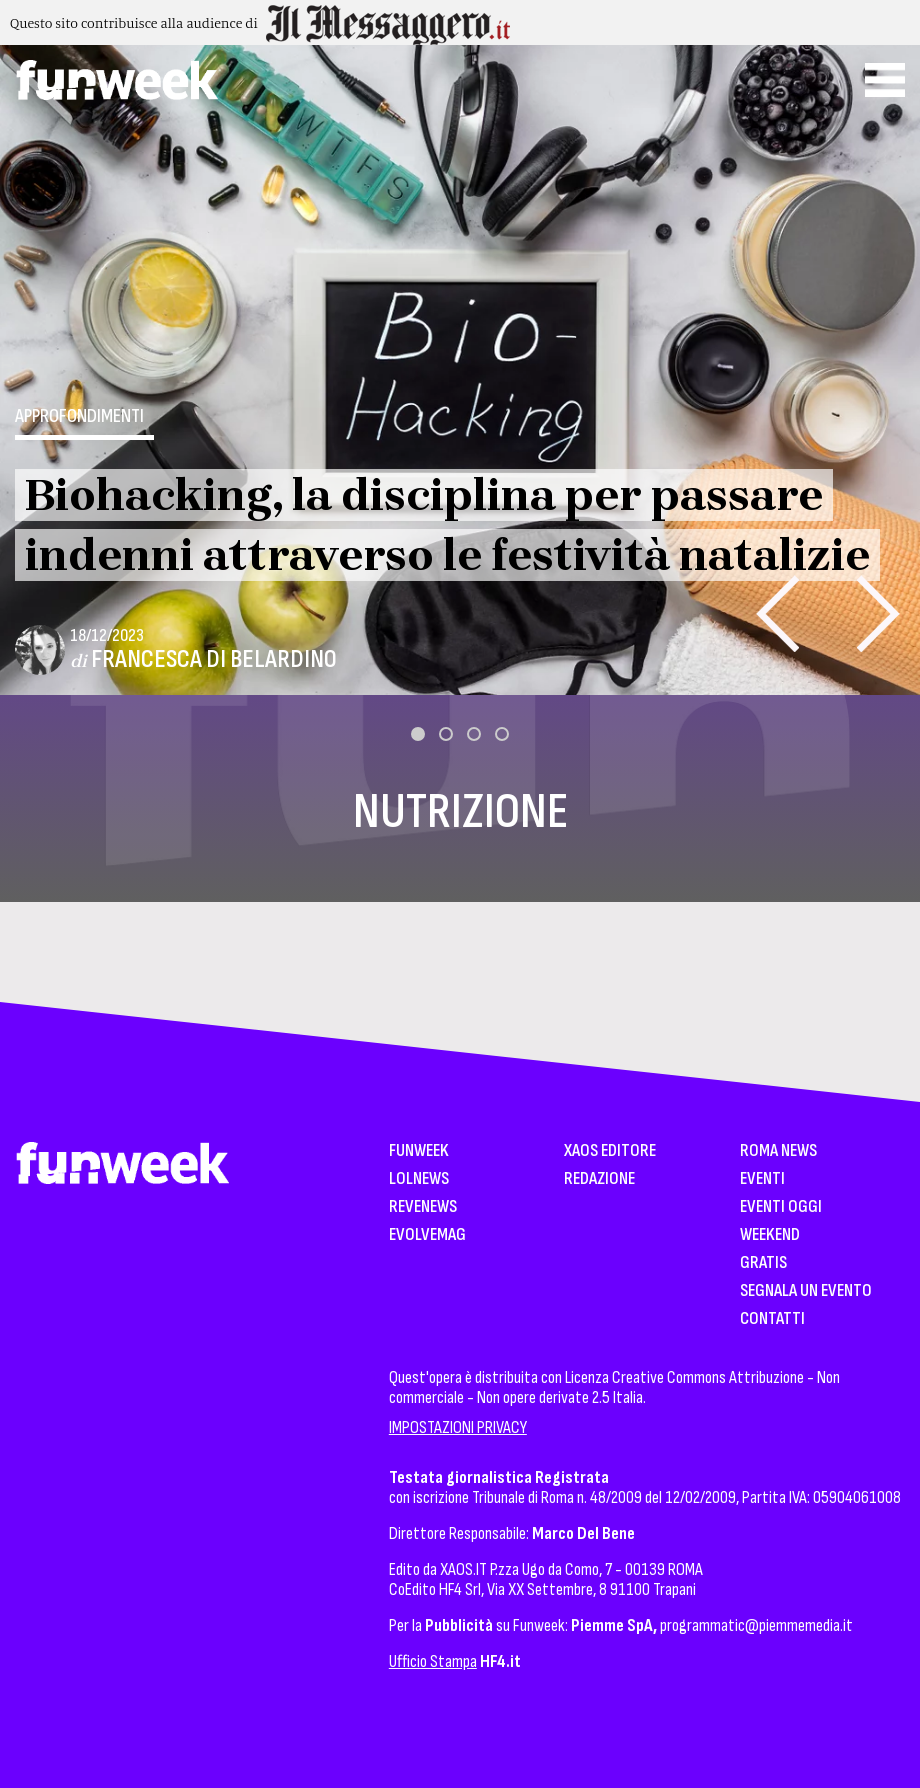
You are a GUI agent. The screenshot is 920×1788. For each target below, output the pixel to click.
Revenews (423, 1207)
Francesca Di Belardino (214, 659)
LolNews (419, 1179)
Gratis (763, 1263)
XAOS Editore (610, 1151)
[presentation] (777, 613)
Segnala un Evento (806, 1291)
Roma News (778, 1151)
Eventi (762, 1179)
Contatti (772, 1319)
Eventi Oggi (781, 1207)
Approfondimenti (79, 416)
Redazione (599, 1179)
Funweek (419, 1151)
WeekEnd (770, 1235)
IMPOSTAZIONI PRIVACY (458, 1427)
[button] (418, 734)
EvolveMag (427, 1235)
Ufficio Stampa (433, 1661)
